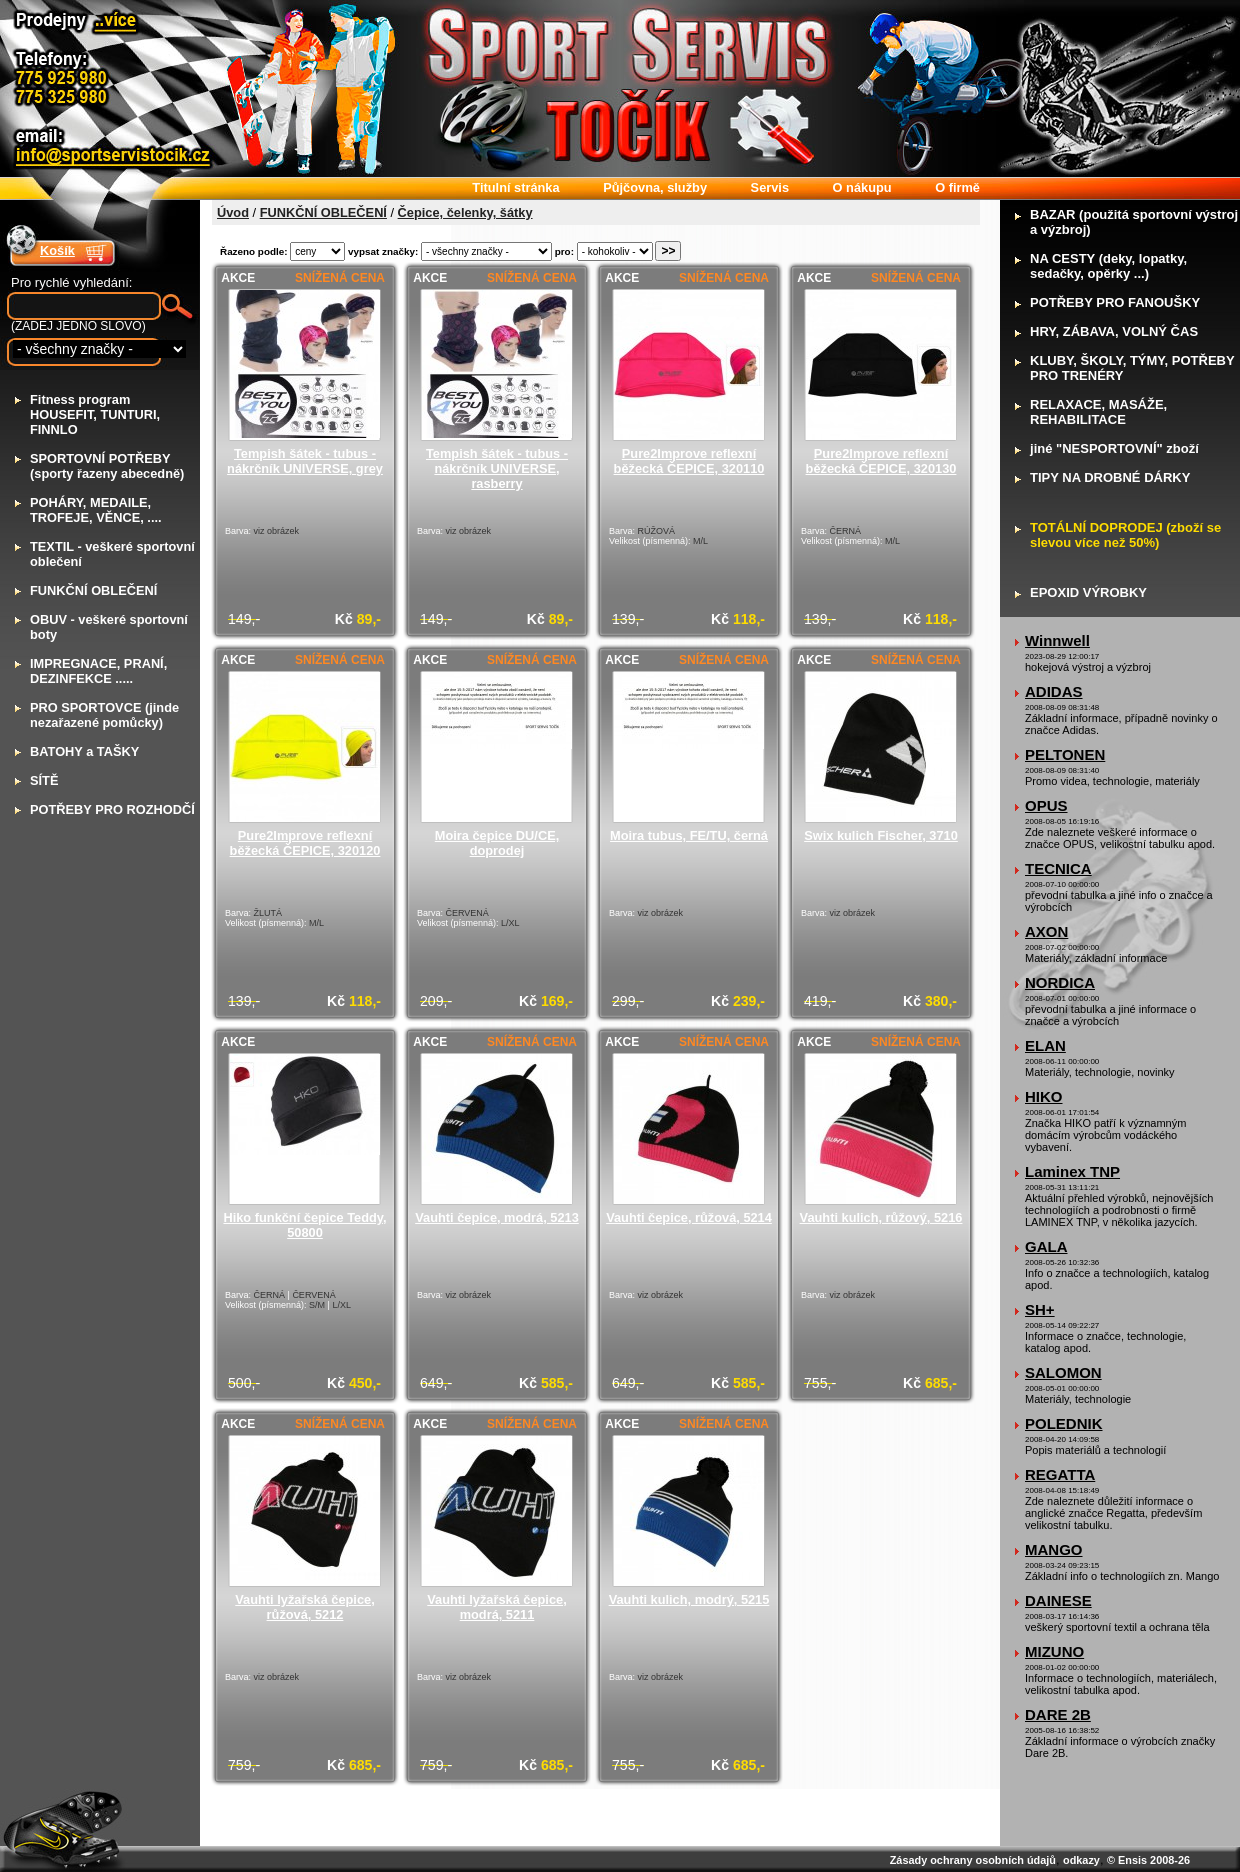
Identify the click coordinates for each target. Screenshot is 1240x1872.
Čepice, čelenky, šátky (465, 212)
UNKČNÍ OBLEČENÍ (93, 590)
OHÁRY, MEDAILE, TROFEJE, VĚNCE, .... (96, 510)
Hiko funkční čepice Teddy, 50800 (304, 1225)
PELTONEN (1065, 754)
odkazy (1081, 1860)
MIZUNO (1054, 1651)
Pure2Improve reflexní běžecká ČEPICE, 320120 (305, 843)
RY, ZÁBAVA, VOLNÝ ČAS (1114, 331)
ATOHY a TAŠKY (84, 751)
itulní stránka (515, 187)
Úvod (233, 212)
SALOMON (1063, 1372)
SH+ (1040, 1309)
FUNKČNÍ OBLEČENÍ (323, 212)
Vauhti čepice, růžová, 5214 (689, 1217)
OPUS (1046, 805)
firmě (957, 187)
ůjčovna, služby (655, 187)
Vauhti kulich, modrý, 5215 (689, 1599)
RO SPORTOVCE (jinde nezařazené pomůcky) (104, 715)
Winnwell (1057, 640)
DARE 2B (1058, 1714)
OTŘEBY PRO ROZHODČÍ (112, 809)
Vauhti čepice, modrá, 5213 (497, 1217)
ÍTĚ (44, 780)
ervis (770, 187)
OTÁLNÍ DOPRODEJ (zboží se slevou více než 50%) (1125, 535)
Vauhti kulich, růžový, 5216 (881, 1217)
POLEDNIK (1064, 1423)
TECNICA (1058, 868)
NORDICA (1060, 982)
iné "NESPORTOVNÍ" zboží (1114, 448)
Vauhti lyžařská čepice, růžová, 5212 (304, 1607)
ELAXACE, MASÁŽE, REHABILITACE (1098, 412)
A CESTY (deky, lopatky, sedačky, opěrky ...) (1108, 266)
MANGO (1054, 1549)
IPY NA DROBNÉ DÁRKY (1110, 477)
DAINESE (1058, 1600)
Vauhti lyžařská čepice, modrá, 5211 (496, 1607)
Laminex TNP (1072, 1171)
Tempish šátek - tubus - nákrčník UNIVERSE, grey (305, 461)
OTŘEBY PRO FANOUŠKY (1115, 302)
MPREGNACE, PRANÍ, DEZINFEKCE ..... (98, 671)
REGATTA (1060, 1474)
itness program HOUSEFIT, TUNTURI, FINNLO (95, 414)
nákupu (862, 187)
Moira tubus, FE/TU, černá (689, 835)
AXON (1046, 931)
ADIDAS (1054, 691)
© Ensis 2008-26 (1148, 1860)
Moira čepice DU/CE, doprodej (497, 843)
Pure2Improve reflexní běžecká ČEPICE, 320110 (689, 461)
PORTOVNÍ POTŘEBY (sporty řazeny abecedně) (107, 466)
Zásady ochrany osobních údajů (973, 1860)
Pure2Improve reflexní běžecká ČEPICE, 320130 (881, 461)
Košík (57, 250)
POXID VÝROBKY (1088, 592)
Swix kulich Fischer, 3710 (881, 835)
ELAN (1045, 1045)
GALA (1046, 1246)
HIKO (1044, 1096)
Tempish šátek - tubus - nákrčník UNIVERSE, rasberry (497, 468)
